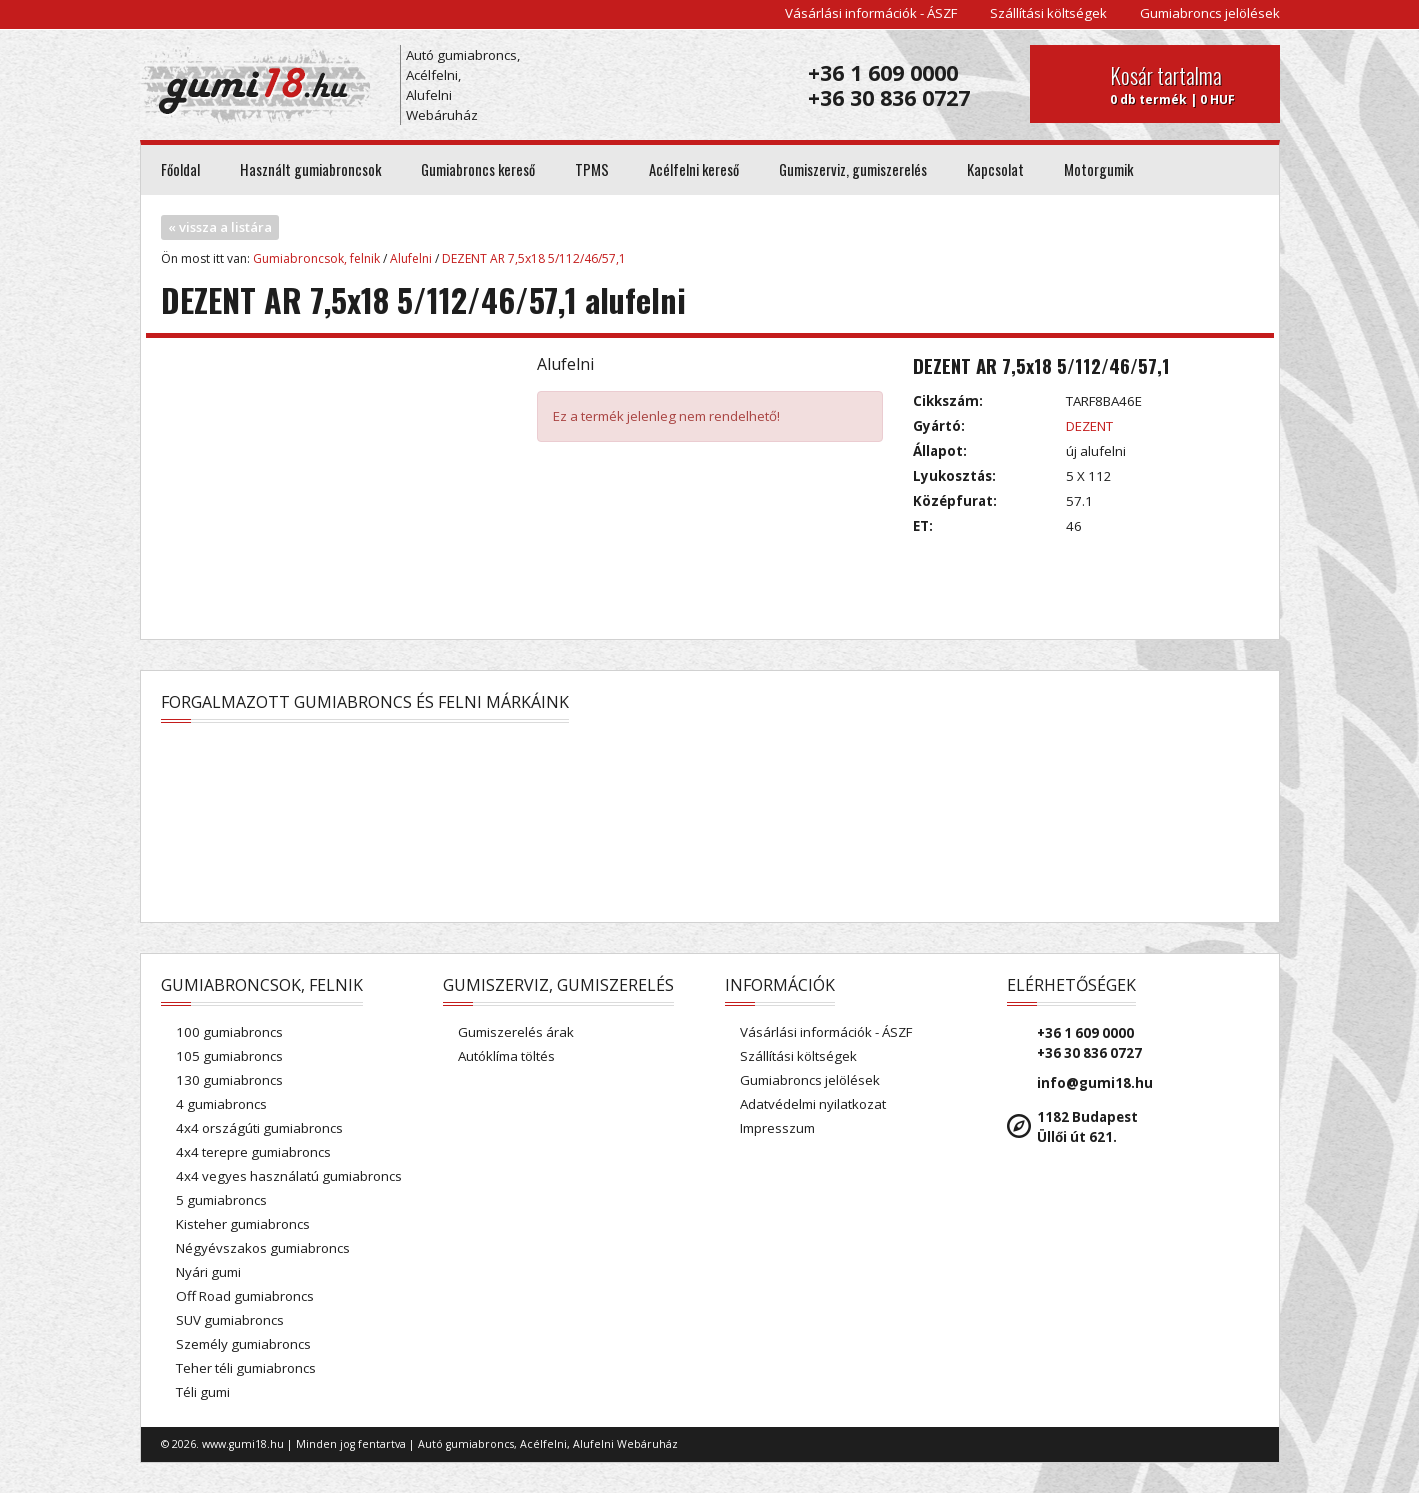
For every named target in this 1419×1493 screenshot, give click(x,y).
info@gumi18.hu (1095, 1083)
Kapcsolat (995, 169)
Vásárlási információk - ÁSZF (871, 13)
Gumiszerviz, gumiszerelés (853, 169)
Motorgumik (1098, 169)
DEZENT (1089, 426)
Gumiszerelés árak (516, 1032)
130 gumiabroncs (229, 1080)
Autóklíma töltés (506, 1056)
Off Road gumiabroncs (245, 1296)
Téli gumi (203, 1392)
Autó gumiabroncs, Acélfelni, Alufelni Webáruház (463, 85)
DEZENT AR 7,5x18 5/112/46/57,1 (534, 258)
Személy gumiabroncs (243, 1344)
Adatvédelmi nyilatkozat (813, 1104)
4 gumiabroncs (221, 1104)
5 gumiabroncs (221, 1200)
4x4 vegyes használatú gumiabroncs (289, 1176)
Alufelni (411, 258)
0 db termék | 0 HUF (1187, 84)
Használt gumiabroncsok (310, 169)
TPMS (592, 169)
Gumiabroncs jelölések (1210, 13)
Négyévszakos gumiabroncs (263, 1248)
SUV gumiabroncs (230, 1320)
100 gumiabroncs (229, 1032)
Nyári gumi (208, 1272)
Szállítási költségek (1048, 13)
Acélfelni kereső (694, 169)
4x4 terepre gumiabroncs (253, 1152)
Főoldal (180, 169)
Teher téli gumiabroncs (246, 1368)
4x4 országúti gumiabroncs (259, 1128)
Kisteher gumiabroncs (243, 1224)
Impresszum (777, 1128)
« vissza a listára (220, 227)
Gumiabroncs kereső (478, 169)
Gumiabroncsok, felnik (316, 258)
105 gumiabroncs (229, 1056)
